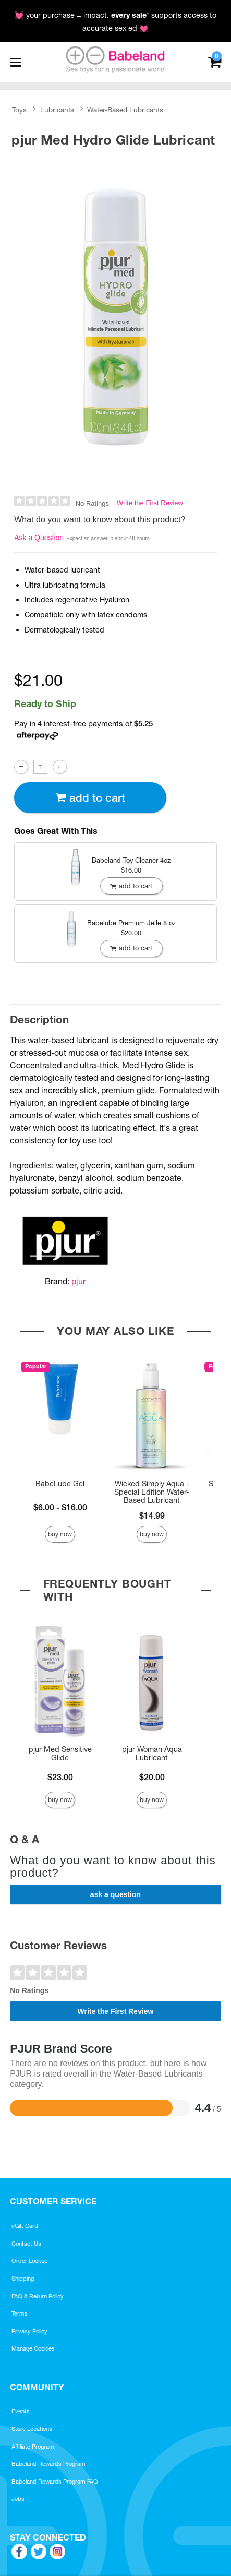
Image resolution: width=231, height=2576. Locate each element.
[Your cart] (215, 61)
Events (20, 2411)
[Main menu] (15, 62)
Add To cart (90, 797)
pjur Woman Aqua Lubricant (152, 1753)
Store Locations (31, 2428)
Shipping (22, 2278)
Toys (19, 109)
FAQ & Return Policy (37, 2296)
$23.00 (60, 1777)
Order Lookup (29, 2260)
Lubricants (57, 109)
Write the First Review (150, 503)
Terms (19, 2313)
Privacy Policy (29, 2331)
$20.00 (152, 1777)
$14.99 (152, 1515)
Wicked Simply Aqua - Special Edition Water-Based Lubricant (151, 1492)
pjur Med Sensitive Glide (60, 1753)
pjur (78, 1281)
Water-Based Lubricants (125, 109)
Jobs (18, 2498)
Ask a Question (39, 537)
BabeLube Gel (59, 1483)
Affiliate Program (32, 2446)
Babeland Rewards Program (48, 2463)
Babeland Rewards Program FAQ (54, 2481)
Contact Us (26, 2243)
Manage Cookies (33, 2348)
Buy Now (60, 1534)
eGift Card (24, 2225)
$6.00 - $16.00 (60, 1507)
